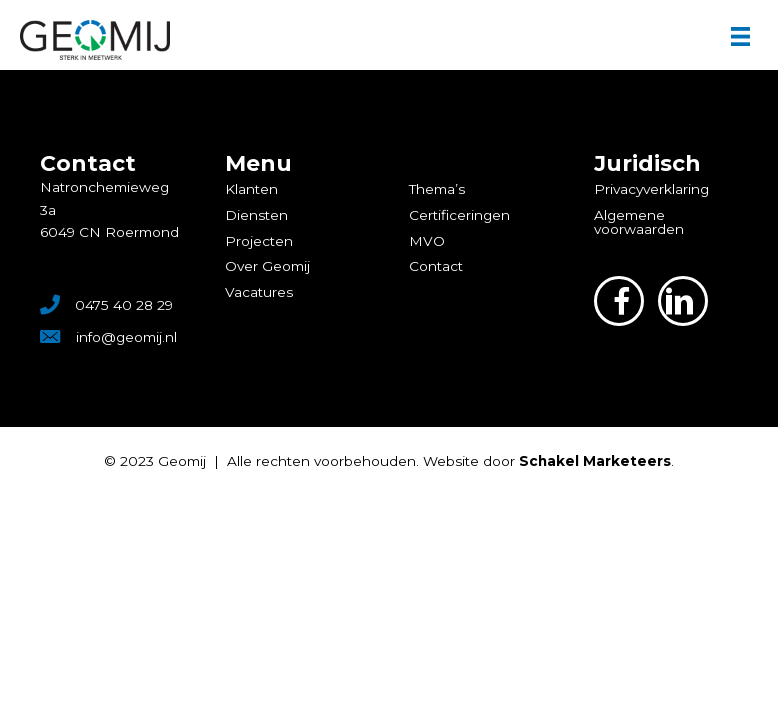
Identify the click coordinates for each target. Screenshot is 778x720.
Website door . (548, 461)
